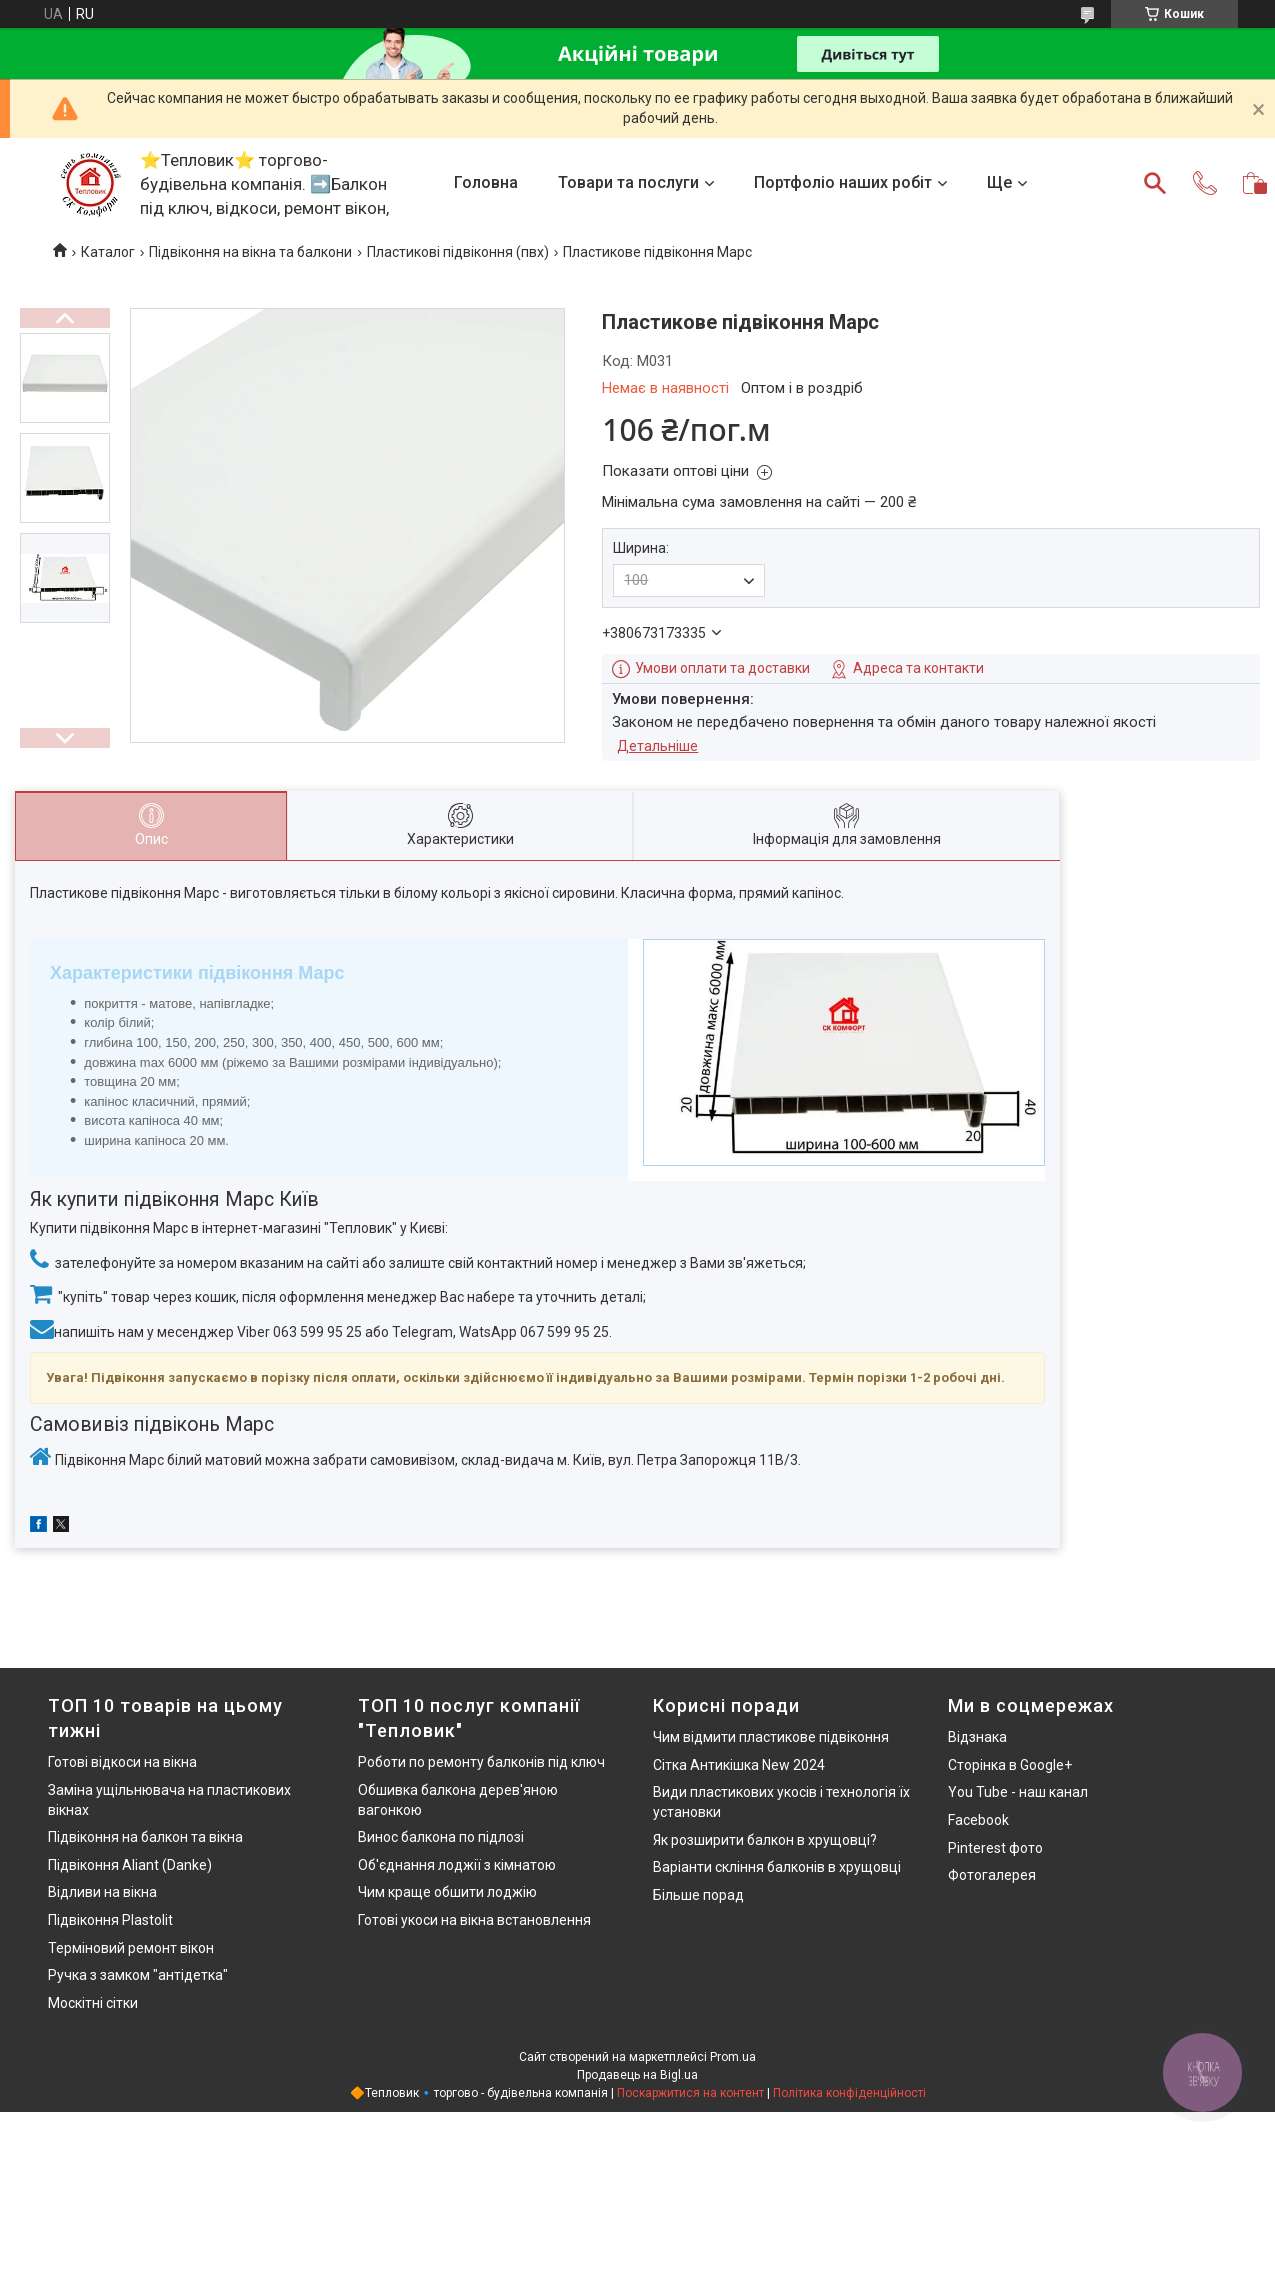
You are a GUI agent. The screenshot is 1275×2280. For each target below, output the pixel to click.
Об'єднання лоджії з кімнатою (457, 1865)
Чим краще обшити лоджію (447, 1892)
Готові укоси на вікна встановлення (474, 1920)
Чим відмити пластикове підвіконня (771, 1737)
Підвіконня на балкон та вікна (145, 1837)
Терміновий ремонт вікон (131, 1948)
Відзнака (977, 1737)
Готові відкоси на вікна (122, 1762)
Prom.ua (733, 2057)
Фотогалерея (992, 1875)
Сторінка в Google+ (1010, 1765)
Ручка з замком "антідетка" (138, 1975)
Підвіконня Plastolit (110, 1920)
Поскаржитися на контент (690, 2093)
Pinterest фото (995, 1848)
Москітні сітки (93, 2003)
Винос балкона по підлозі (441, 1837)
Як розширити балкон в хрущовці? (765, 1840)
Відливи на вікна (102, 1892)
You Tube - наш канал (1018, 1792)
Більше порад (698, 1895)
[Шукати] (1155, 183)
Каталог (108, 252)
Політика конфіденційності (849, 2093)
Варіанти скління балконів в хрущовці (777, 1867)
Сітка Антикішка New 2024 (739, 1765)
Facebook (978, 1820)
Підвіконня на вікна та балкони (250, 252)
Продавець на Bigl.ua (637, 2075)
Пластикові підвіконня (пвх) (458, 252)
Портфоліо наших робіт (843, 182)
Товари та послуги (628, 182)
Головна (486, 182)
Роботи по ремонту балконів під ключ (481, 1762)
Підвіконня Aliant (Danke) (130, 1865)
